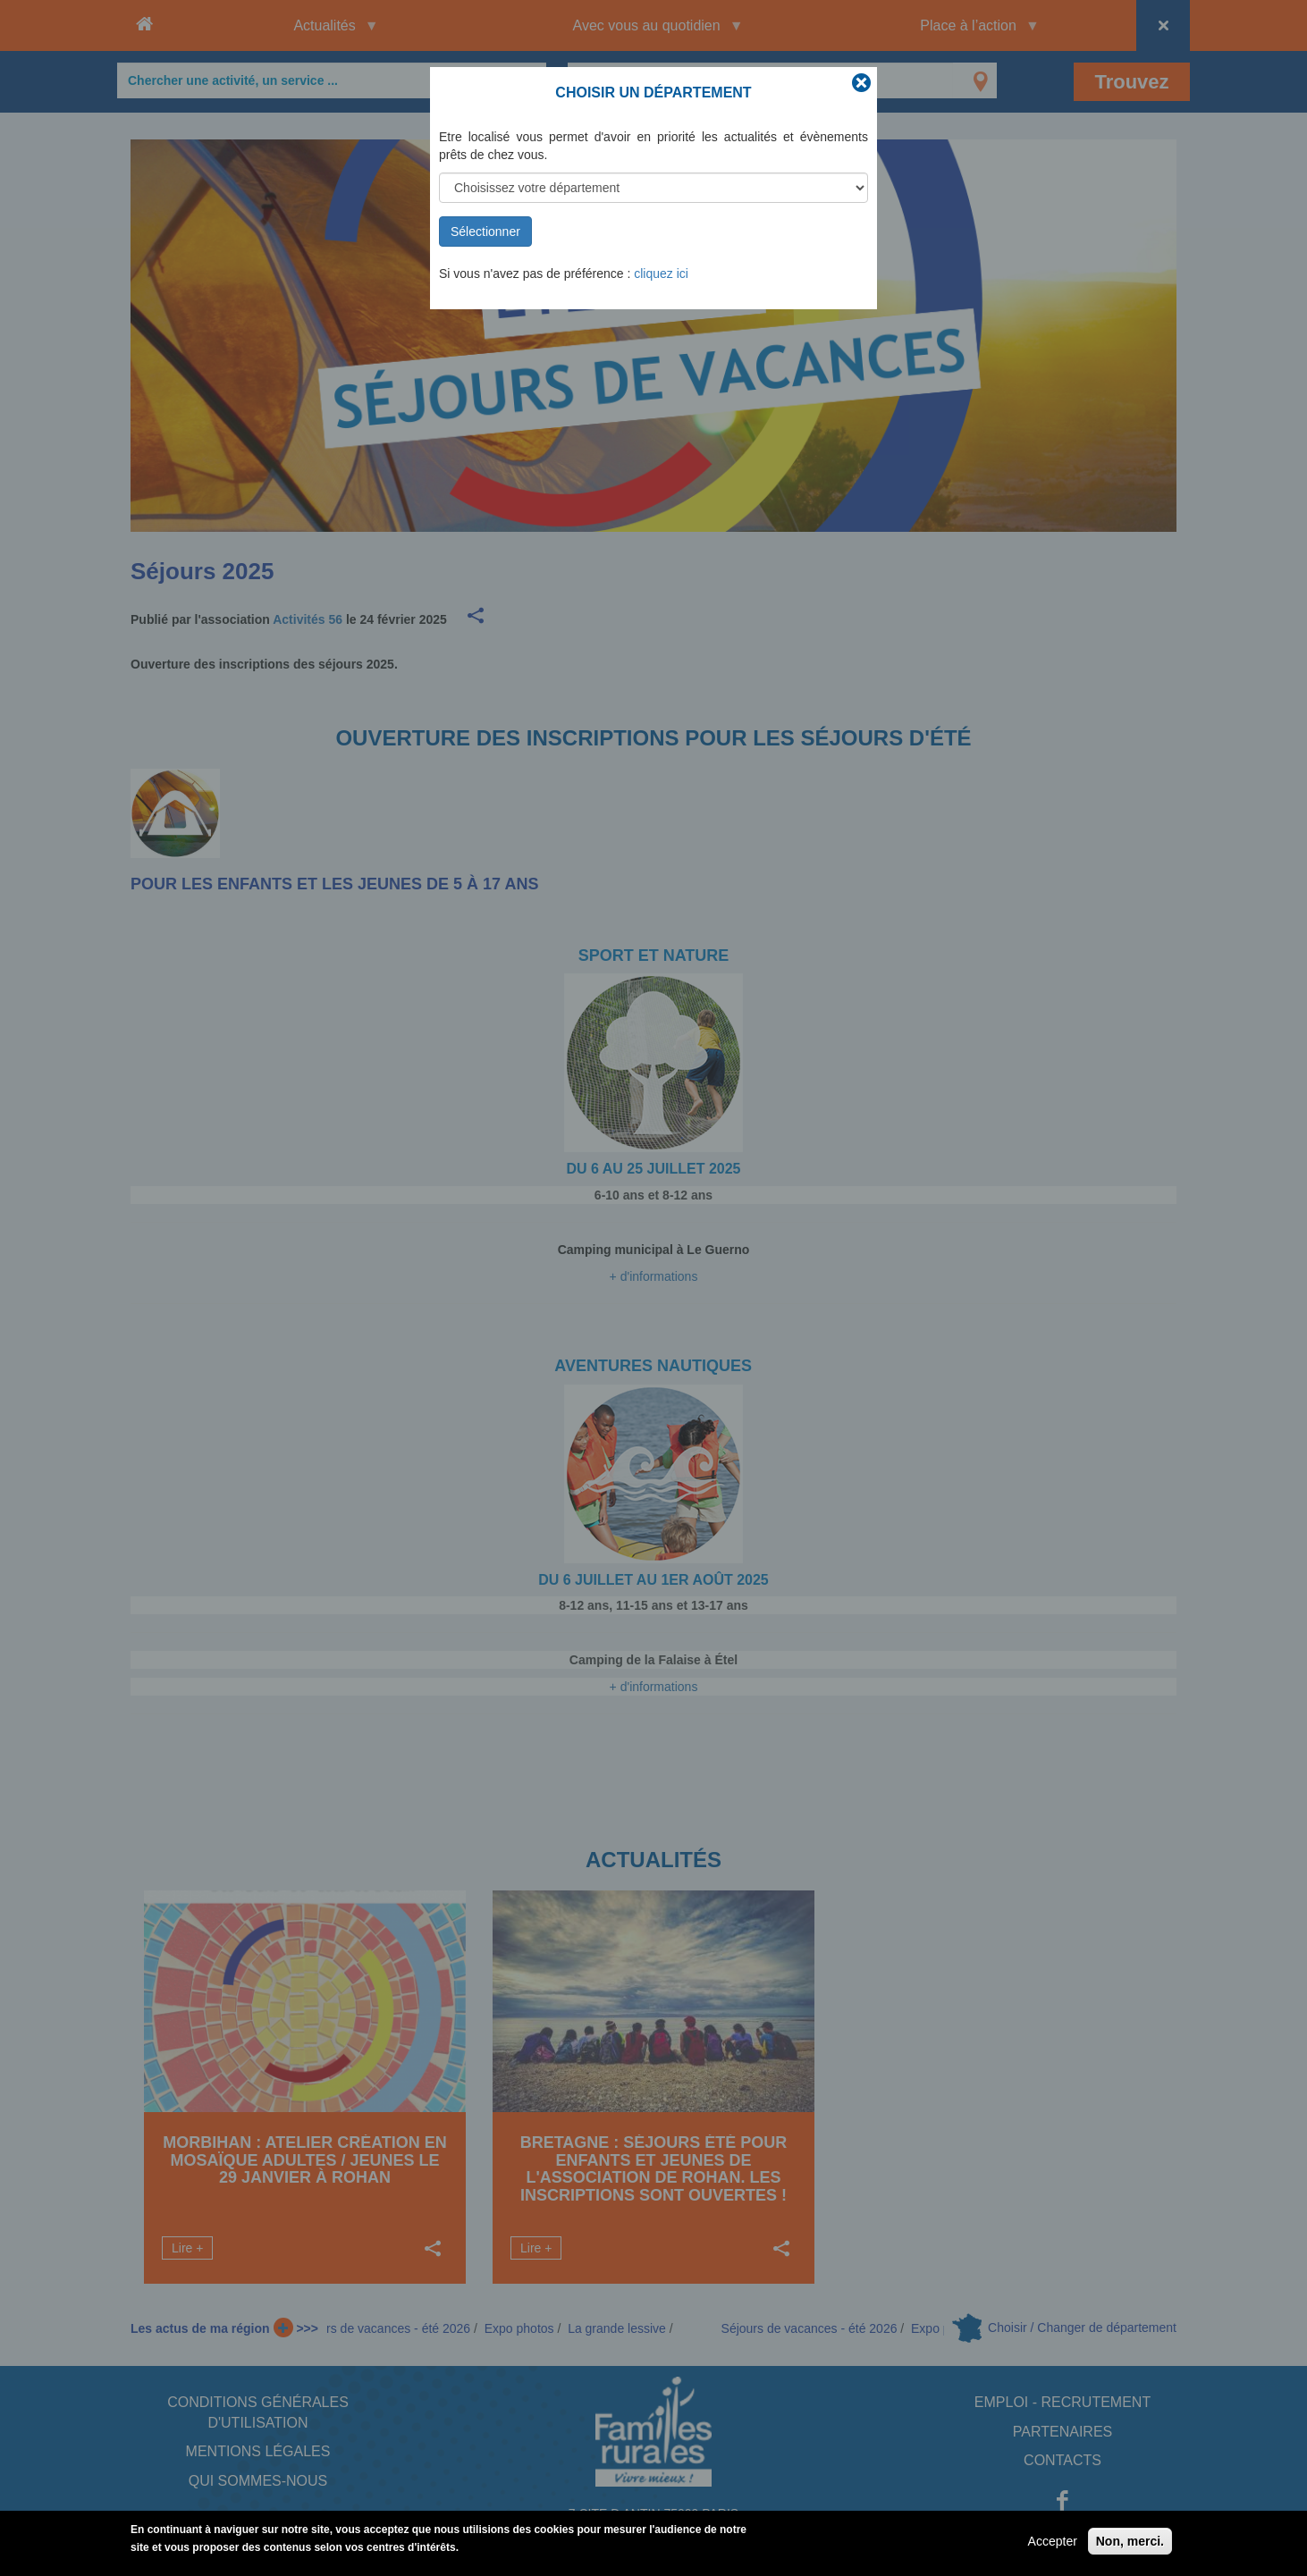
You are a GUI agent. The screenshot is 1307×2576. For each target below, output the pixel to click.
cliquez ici (661, 273)
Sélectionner (485, 231)
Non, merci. (1130, 2545)
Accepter (1052, 2545)
